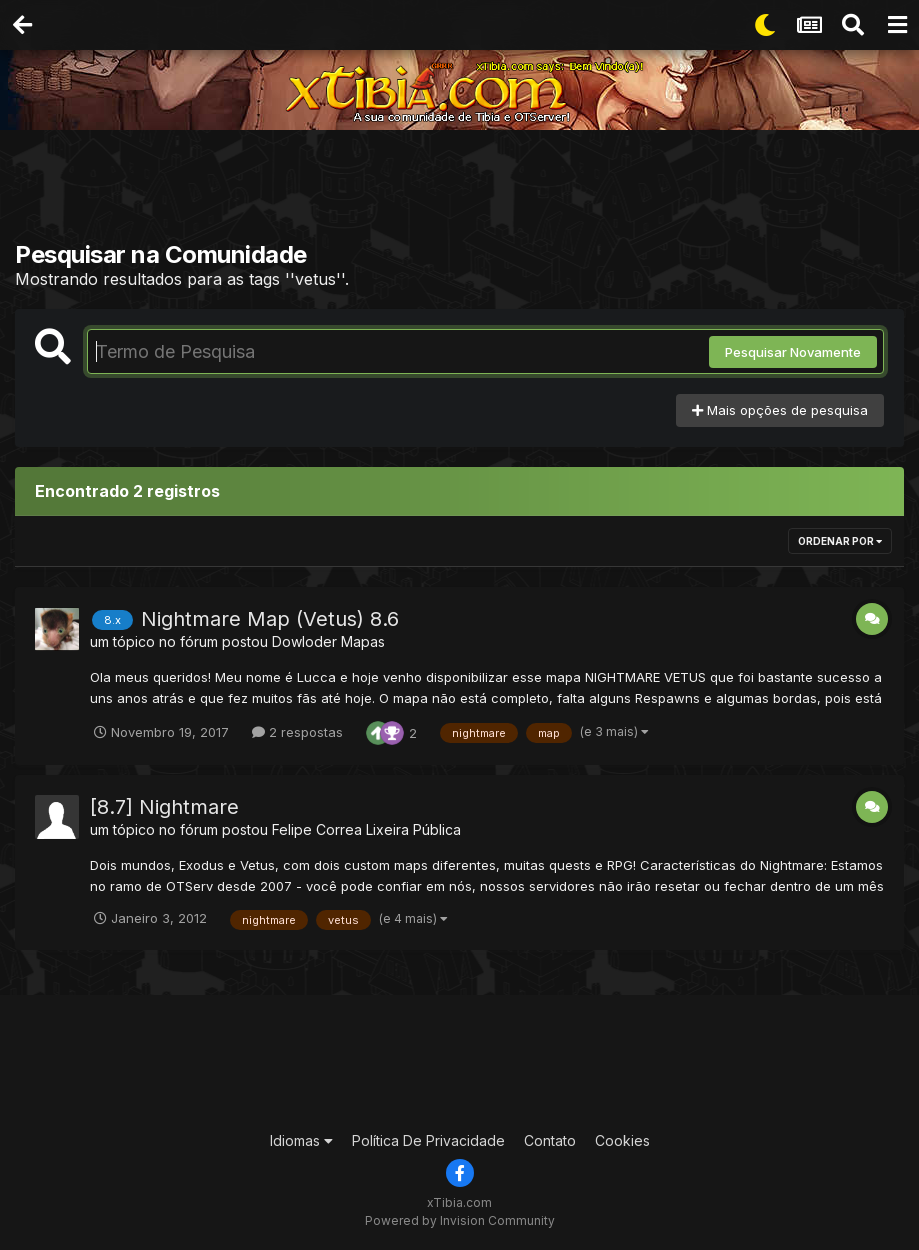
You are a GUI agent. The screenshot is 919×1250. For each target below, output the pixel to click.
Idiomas (301, 1140)
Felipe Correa (317, 829)
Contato (550, 1140)
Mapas (363, 641)
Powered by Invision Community (460, 1220)
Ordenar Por (840, 541)
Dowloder (304, 641)
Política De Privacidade (428, 1140)
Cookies (622, 1140)
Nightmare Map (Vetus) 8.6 (270, 619)
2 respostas (297, 732)
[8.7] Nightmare (164, 807)
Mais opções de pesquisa (780, 410)
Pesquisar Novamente (793, 352)
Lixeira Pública (413, 829)
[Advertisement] (465, 190)
